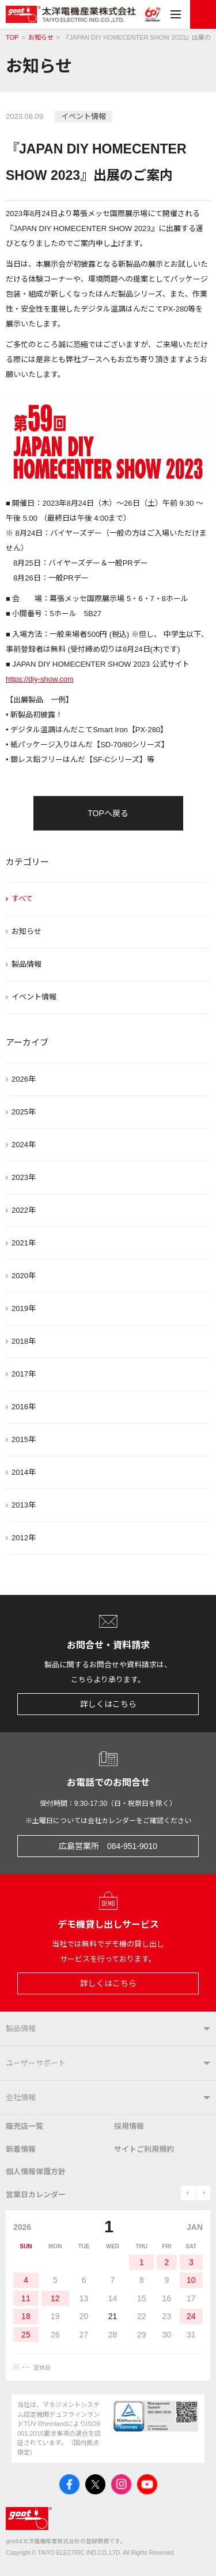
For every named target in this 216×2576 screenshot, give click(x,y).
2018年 (24, 1341)
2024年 (24, 1144)
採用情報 (129, 2126)
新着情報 (21, 2149)
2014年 (24, 1472)
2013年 (24, 1505)
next (203, 2193)
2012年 (24, 1537)
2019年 (24, 1308)
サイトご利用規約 (144, 2149)
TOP (12, 37)
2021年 (24, 1243)
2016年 (24, 1406)
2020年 (24, 1275)
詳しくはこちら (108, 1704)
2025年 (24, 1112)
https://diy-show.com (40, 679)
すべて (22, 898)
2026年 (24, 1079)
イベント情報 (34, 997)
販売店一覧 (24, 2126)
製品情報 (26, 964)
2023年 (24, 1177)
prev (188, 2193)
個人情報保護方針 (36, 2171)
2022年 (24, 1210)
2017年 (24, 1374)
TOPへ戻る (108, 813)
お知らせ (41, 37)
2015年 (24, 1439)
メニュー (175, 14)
